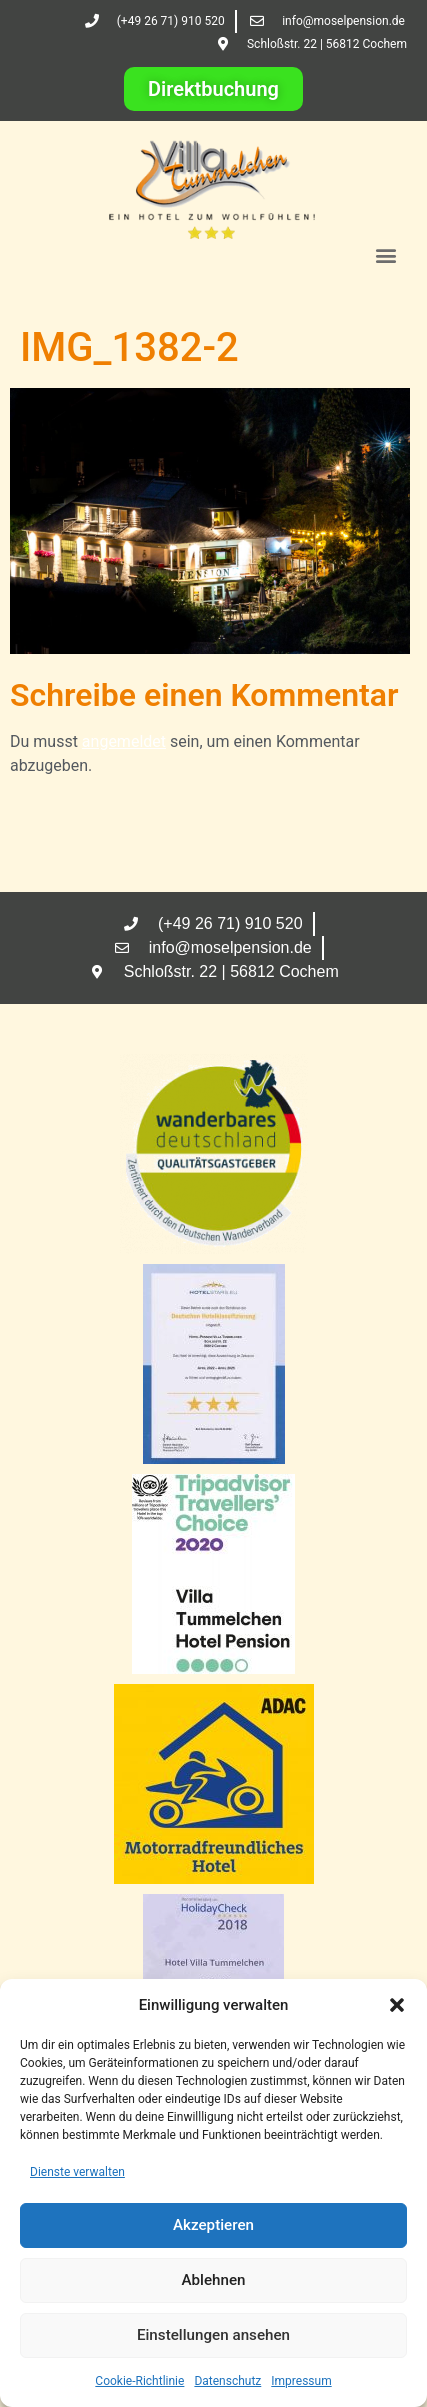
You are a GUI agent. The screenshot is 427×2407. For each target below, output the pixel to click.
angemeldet (124, 741)
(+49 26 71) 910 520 (171, 21)
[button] (397, 2005)
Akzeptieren (213, 2226)
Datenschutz (227, 2381)
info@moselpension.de (343, 21)
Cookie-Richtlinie (139, 2381)
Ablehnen (213, 2281)
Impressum (301, 2381)
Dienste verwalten (77, 2172)
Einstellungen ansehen (213, 2336)
